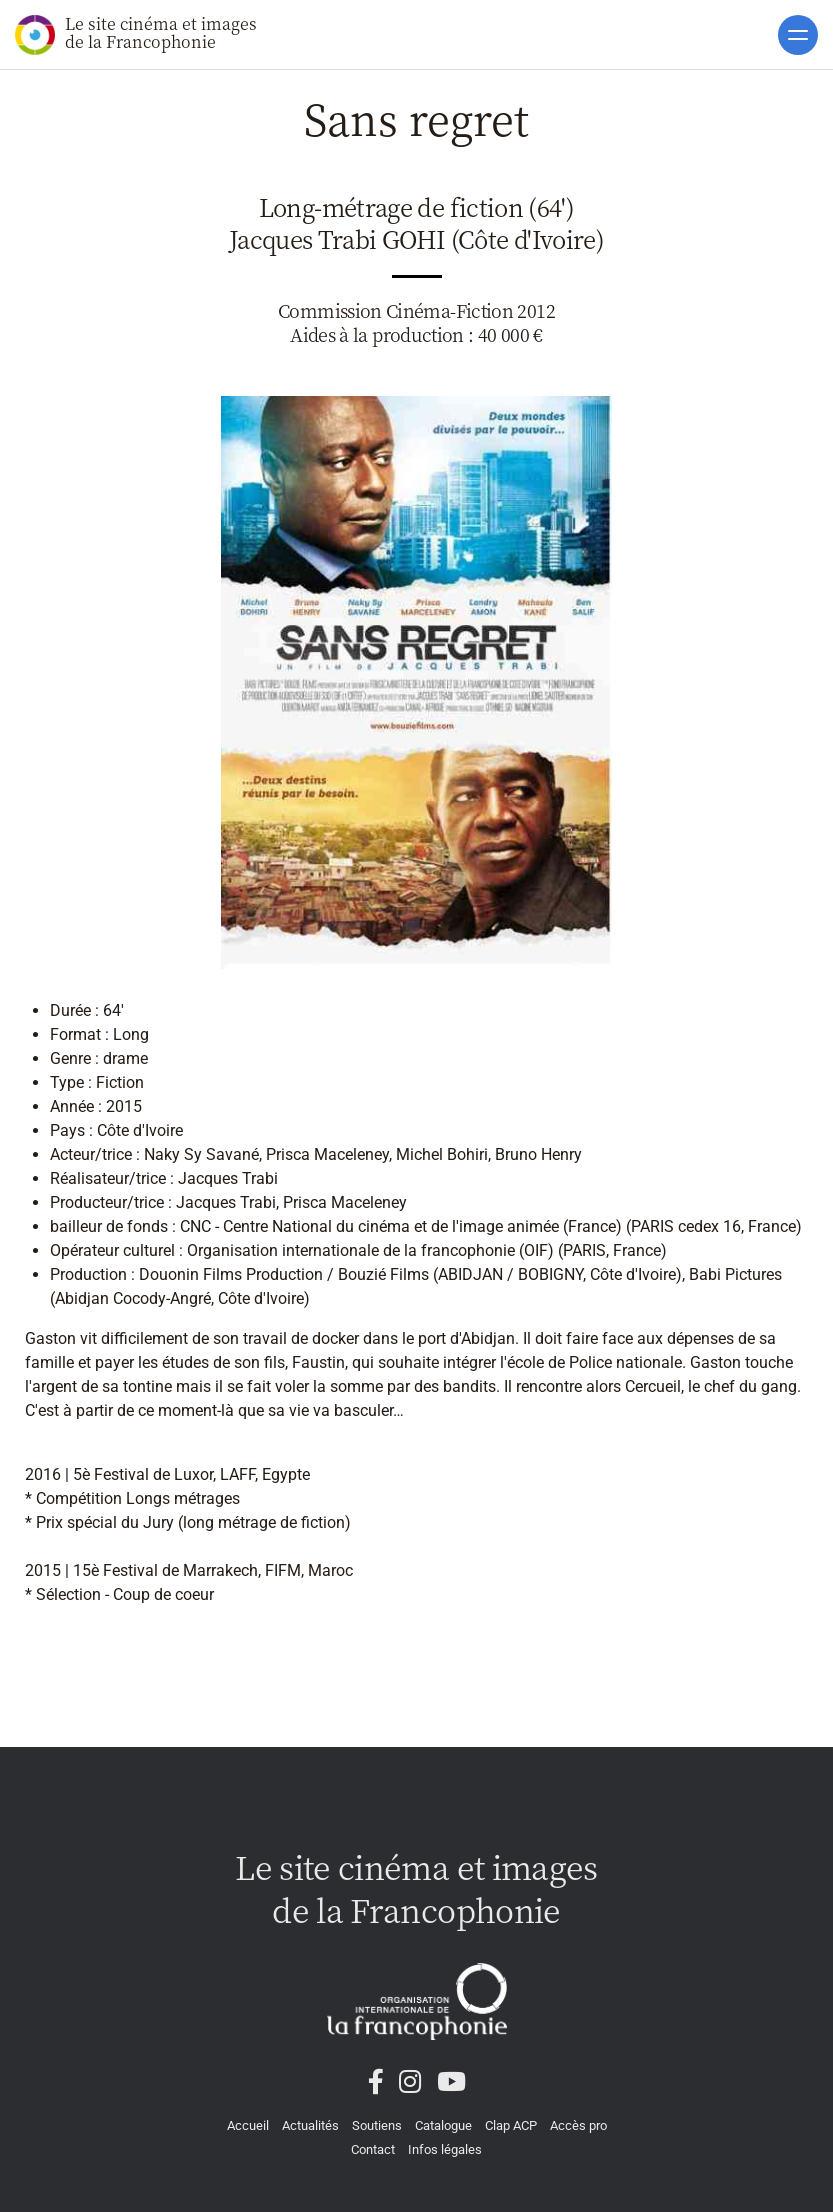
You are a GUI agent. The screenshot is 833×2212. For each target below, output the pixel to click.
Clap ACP (511, 2125)
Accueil (248, 2125)
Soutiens (377, 2125)
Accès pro (578, 2125)
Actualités (310, 2125)
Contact (373, 2149)
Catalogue (443, 2125)
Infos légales (445, 2149)
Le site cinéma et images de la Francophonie (136, 33)
